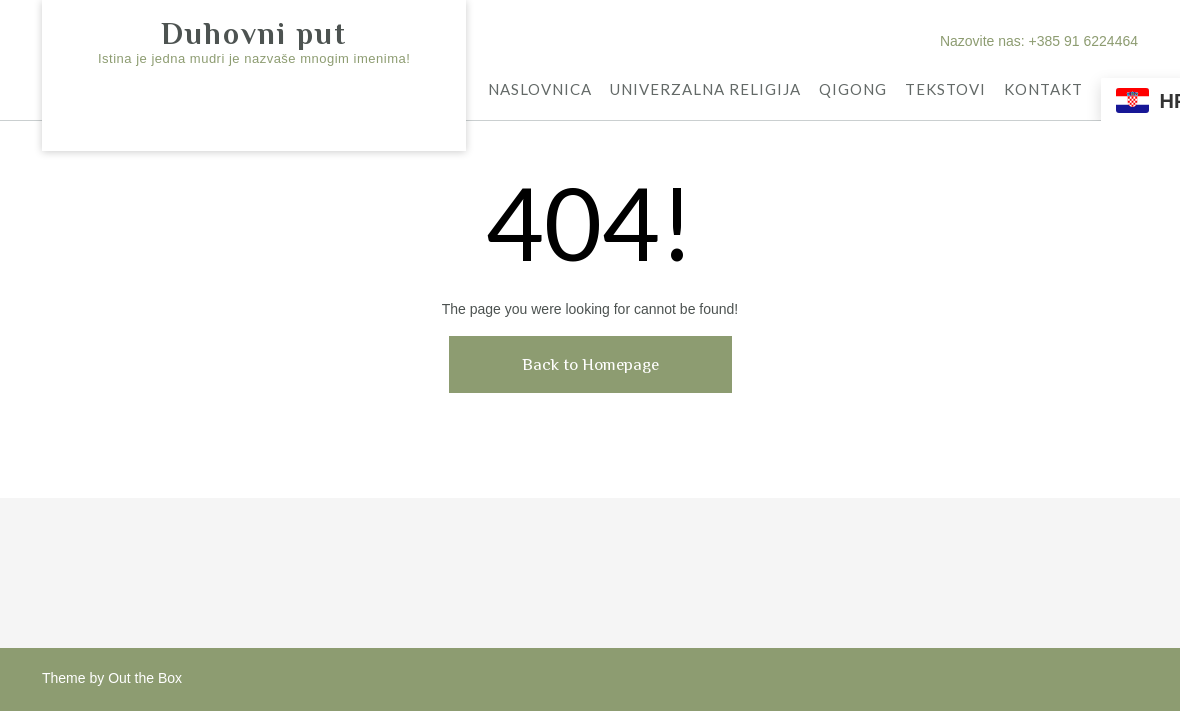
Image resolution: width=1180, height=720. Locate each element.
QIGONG (853, 90)
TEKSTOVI (945, 90)
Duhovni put (254, 34)
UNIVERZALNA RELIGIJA (705, 90)
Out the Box (145, 678)
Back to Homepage (590, 364)
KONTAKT (1043, 90)
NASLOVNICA (540, 90)
